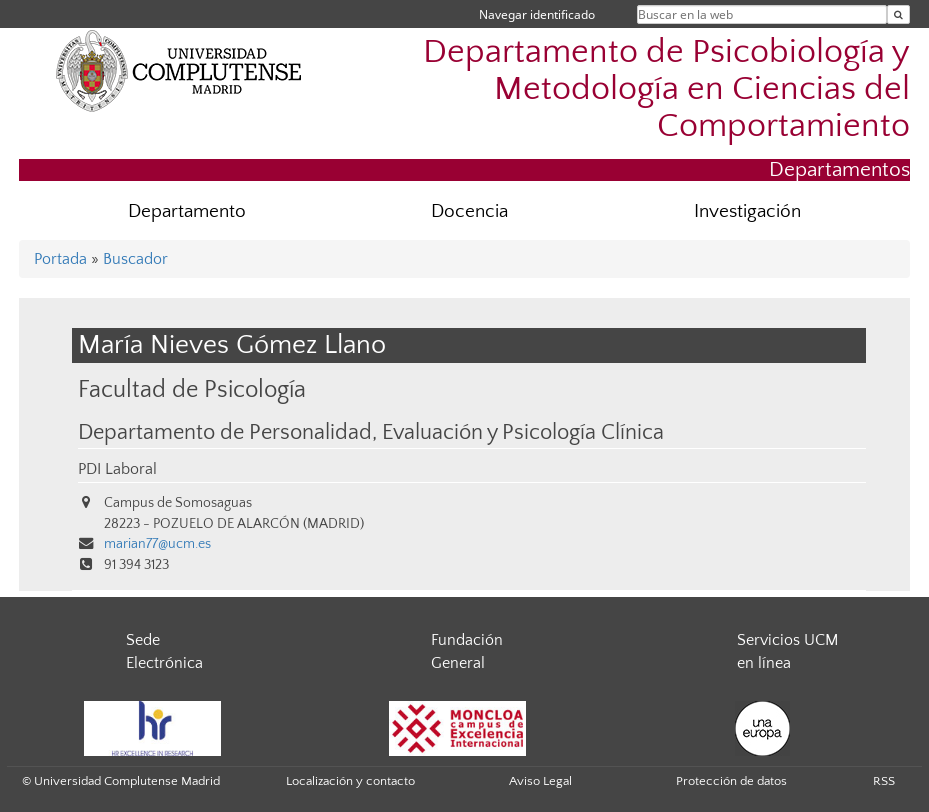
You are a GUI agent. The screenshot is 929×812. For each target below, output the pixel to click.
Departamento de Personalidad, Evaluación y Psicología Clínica (371, 433)
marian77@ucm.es (157, 544)
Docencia (469, 211)
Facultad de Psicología (192, 389)
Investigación (747, 211)
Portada (60, 259)
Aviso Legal (540, 781)
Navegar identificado (537, 14)
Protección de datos (731, 781)
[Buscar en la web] (898, 14)
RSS (884, 781)
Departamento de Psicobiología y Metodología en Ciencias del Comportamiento (666, 89)
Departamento (187, 211)
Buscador (135, 259)
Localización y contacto (350, 781)
